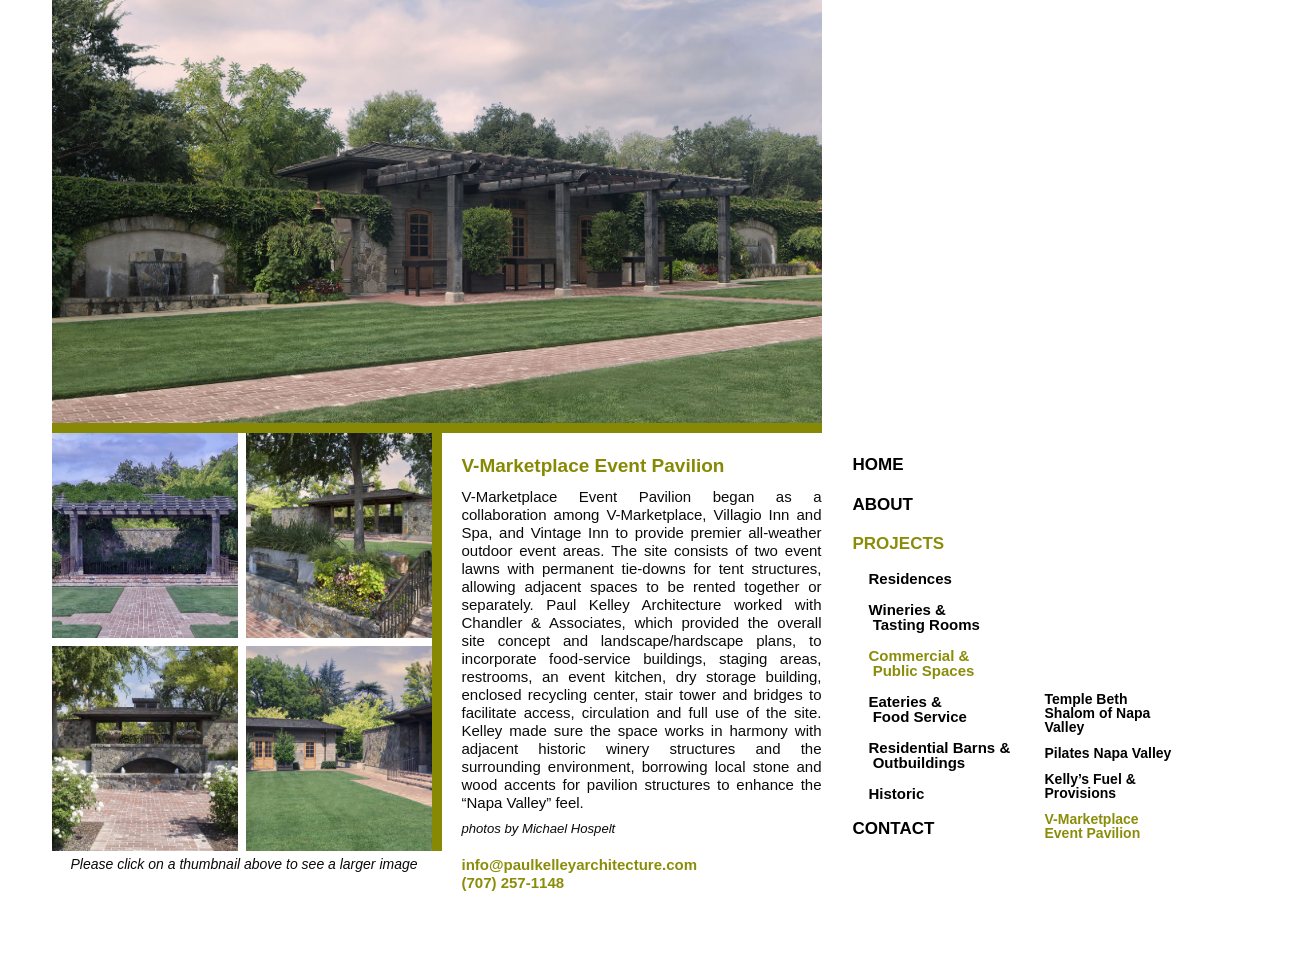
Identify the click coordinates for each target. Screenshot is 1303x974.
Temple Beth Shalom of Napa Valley (1100, 713)
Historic (897, 793)
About (883, 504)
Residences (910, 578)
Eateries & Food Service (918, 709)
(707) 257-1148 (513, 882)
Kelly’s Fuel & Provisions (1092, 786)
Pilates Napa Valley (1108, 753)
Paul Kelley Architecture (1022, 350)
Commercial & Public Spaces (922, 663)
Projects (899, 543)
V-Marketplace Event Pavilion (1094, 826)
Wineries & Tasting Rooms (924, 617)
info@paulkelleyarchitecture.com (580, 864)
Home (878, 464)
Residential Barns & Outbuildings (924, 755)
